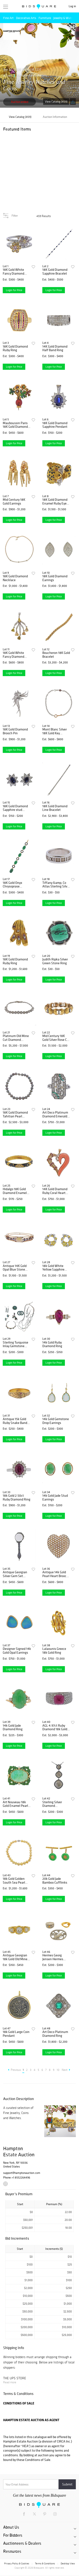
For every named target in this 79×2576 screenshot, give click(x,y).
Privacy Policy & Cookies (16, 2563)
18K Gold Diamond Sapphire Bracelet (54, 271)
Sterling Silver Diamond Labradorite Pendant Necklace (55, 1804)
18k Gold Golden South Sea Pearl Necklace (14, 1880)
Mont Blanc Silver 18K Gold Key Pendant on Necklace (54, 731)
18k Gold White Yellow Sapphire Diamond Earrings (54, 1267)
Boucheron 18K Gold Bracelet (56, 654)
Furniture (45, 18)
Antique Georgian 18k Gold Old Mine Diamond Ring (15, 1957)
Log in (72, 6)
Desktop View (68, 2563)
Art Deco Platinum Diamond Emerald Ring (55, 1114)
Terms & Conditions (45, 2563)
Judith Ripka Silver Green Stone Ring (55, 961)
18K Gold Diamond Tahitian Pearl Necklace (15, 1114)
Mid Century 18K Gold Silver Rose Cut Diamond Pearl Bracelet (56, 1037)
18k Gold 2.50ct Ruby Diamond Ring (16, 1497)
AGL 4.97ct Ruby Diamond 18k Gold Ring (54, 1727)
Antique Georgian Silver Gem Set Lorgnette (15, 1574)
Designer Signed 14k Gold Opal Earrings (17, 1650)
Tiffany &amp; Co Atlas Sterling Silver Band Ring (56, 884)
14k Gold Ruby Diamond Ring (52, 1344)
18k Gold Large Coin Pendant (16, 2033)
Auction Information (55, 117)
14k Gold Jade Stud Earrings (55, 1497)
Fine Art (8, 18)
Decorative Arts (26, 18)
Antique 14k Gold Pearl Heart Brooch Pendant (55, 1574)
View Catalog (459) (56, 101)
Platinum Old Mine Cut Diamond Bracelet (16, 1037)
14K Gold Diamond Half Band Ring (54, 348)
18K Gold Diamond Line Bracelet (54, 808)
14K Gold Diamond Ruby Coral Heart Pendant (54, 1191)
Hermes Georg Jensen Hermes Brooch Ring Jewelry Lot (56, 1957)
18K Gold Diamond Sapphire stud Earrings (15, 808)
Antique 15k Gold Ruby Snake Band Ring (15, 1421)
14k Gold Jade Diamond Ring (13, 1727)
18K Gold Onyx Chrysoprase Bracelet (12, 884)
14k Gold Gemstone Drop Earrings (55, 1421)
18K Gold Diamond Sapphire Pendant (54, 425)
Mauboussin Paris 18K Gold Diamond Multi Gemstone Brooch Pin (15, 425)
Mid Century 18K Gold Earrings (14, 501)
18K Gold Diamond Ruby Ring (15, 348)
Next (66, 2070)
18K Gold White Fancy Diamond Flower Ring (13, 271)
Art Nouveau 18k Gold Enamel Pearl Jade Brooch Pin (15, 1804)
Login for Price (14, 290)
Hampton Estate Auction (32, 75)
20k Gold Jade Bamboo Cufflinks (54, 1880)
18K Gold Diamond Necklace (15, 578)
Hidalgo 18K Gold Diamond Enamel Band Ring (15, 1191)
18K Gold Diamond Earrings (54, 578)
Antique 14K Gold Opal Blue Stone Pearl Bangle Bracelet (15, 1267)
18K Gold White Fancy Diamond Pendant (13, 654)
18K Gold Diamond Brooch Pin (15, 731)
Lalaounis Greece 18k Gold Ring (54, 1650)
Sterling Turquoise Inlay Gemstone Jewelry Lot (15, 1344)
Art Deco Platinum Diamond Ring (55, 2033)
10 (58, 2070)
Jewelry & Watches (65, 18)
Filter (15, 215)
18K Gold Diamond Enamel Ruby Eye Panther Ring (54, 501)
